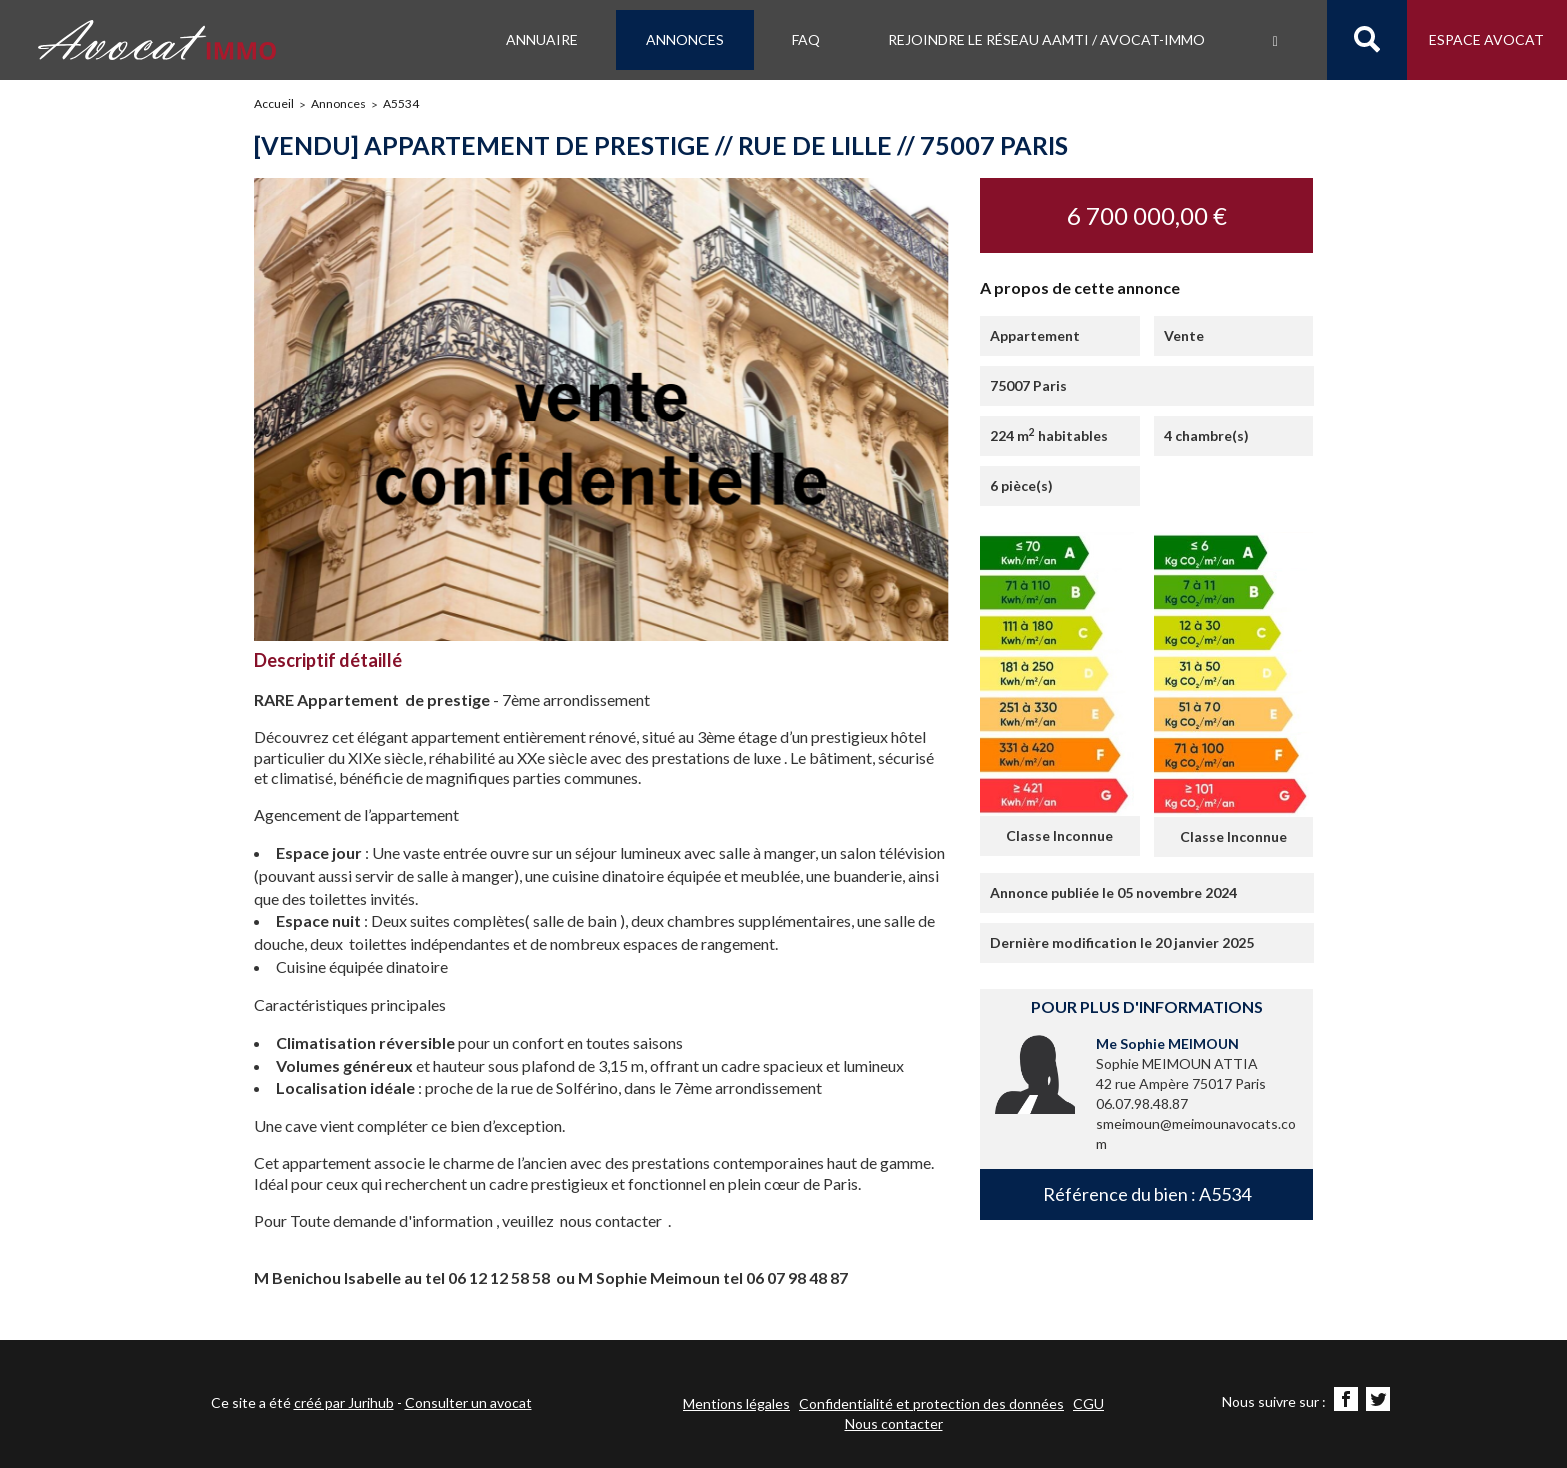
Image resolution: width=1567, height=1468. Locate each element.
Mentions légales (736, 1403)
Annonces (685, 39)
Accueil (274, 103)
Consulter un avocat (468, 1402)
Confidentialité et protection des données (931, 1403)
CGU (1088, 1403)
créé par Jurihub (344, 1402)
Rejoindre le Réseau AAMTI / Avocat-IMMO (1046, 39)
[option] (602, 409)
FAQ (806, 39)
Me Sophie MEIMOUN (1167, 1043)
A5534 (401, 103)
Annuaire (542, 39)
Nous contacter (894, 1423)
